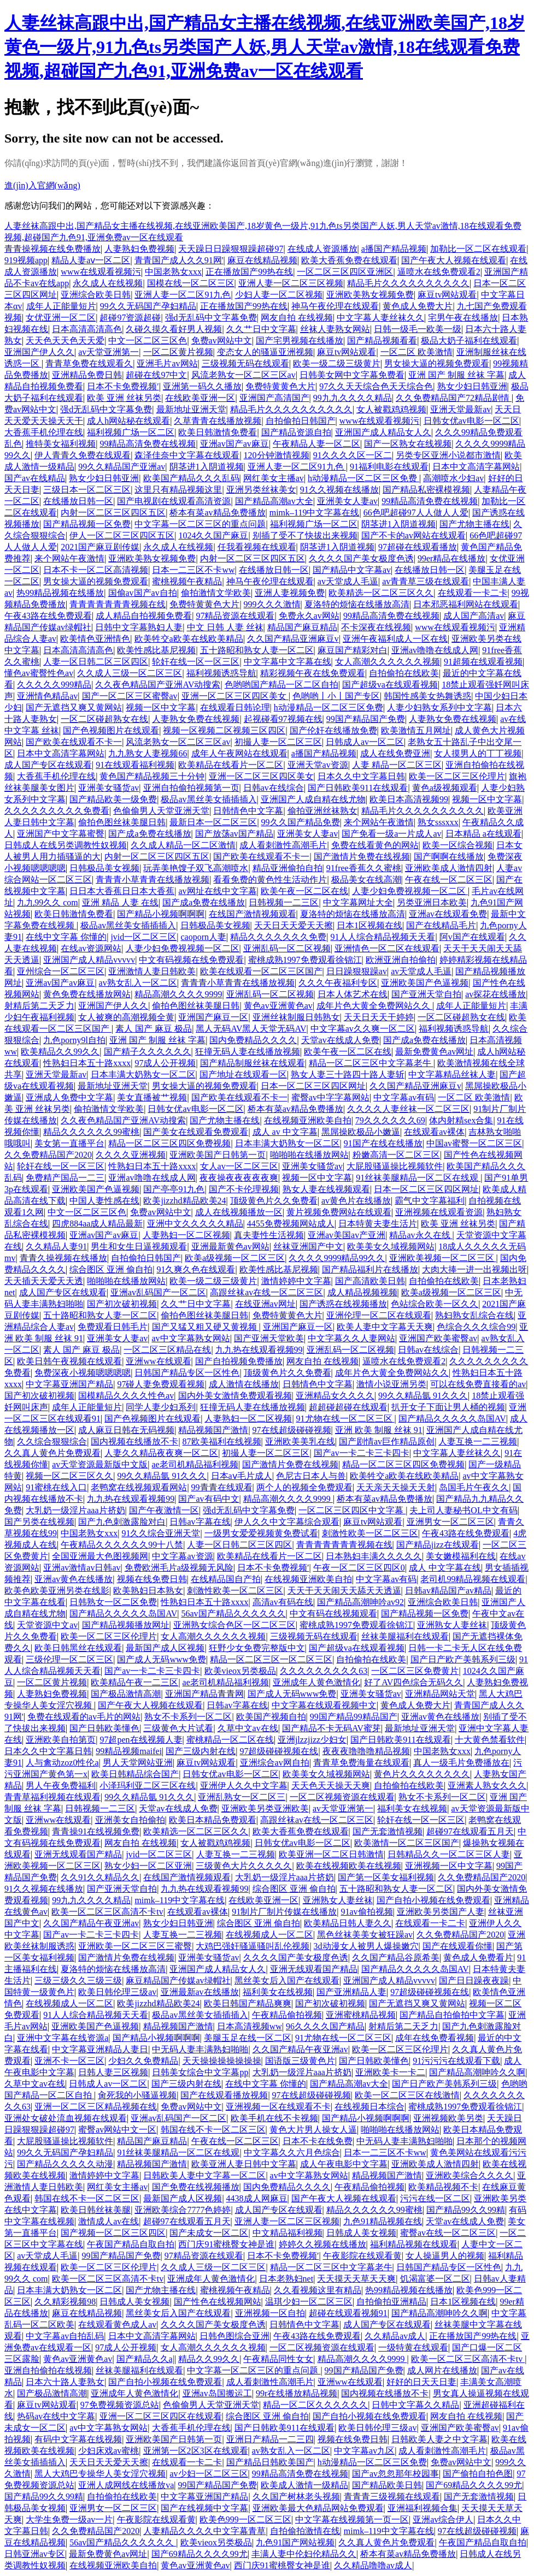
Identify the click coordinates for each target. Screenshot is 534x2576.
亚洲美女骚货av (108, 787)
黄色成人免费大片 (418, 306)
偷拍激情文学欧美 (216, 592)
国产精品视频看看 (382, 340)
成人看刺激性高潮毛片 (283, 845)
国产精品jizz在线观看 (437, 1544)
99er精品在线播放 (451, 558)
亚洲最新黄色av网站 (230, 1246)
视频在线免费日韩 (152, 1579)
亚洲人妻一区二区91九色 (182, 294)
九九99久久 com (47, 902)
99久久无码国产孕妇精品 (148, 306)
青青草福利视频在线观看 (52, 1797)
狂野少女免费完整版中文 (257, 1648)
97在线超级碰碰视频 (292, 1430)
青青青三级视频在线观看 (392, 2496)
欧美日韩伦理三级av (117, 1992)
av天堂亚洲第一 (108, 352)
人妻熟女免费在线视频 (195, 719)
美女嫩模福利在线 (461, 1556)
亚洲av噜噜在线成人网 (434, 650)
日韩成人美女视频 (361, 2232)
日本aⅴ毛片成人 (241, 1476)
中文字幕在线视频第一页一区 (352, 2519)
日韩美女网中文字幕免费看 (352, 375)
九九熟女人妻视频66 (147, 753)
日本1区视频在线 (369, 925)
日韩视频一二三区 (284, 902)
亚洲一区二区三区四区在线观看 (160, 2416)
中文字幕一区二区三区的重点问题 (200, 524)
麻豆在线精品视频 (262, 260)
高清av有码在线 (283, 1602)
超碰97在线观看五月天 (470, 1831)
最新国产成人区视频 (165, 1648)
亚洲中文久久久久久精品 (195, 1223)
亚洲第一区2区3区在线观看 (195, 2450)
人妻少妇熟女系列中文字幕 (439, 707)
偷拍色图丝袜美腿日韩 (122, 822)
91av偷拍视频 (366, 1911)
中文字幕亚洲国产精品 (69, 1384)
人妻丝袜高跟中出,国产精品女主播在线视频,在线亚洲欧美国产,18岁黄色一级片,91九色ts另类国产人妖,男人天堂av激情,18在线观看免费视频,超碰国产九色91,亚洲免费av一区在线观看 (264, 47)
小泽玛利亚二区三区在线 (147, 1785)
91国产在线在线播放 (383, 1143)
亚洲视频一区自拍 (270, 2313)
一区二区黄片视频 (178, 352)
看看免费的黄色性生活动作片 (270, 879)
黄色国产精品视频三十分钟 (151, 776)
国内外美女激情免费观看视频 (235, 1395)
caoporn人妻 (204, 936)
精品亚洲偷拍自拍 (287, 868)
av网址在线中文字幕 (217, 891)
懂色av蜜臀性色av (38, 673)
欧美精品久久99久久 (60, 1051)
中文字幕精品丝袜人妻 (452, 1074)
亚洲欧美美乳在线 (300, 1441)
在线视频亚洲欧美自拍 (307, 1120)
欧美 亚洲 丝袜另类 (124, 397)
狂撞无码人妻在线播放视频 (247, 1051)
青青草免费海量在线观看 (361, 1762)
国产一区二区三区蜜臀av (130, 696)
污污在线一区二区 (435, 2198)
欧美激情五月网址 (416, 730)
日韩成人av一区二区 (365, 742)
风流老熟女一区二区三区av (243, 375)
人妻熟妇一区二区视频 (186, 1235)
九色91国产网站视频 (295, 2542)
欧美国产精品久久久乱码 (191, 478)
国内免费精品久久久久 (253, 1040)
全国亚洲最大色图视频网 (100, 1556)
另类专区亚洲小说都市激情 (448, 455)
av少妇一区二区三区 (208, 2473)
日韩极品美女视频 (104, 868)
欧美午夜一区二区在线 (304, 891)
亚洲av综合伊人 (443, 2519)
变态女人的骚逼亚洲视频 (265, 352)
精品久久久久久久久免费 (278, 936)
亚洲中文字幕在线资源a (62, 2037)
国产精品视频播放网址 (125, 1625)
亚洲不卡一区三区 (69, 2060)
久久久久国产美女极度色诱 (361, 558)
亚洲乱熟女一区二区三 (241, 1797)
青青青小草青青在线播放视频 (152, 879)
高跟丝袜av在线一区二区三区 (266, 1292)
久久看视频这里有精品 (317, 2290)
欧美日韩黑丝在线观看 (78, 1648)
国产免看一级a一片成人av (391, 833)
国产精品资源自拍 (296, 432)
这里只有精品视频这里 (178, 489)
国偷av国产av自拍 (142, 592)
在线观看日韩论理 (235, 707)
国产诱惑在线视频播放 (343, 1303)
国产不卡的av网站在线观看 (413, 535)
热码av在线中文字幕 (56, 2416)
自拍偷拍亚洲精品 (391, 2301)
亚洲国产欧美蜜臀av (438, 1338)
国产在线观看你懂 (457, 1946)
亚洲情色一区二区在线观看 (387, 948)
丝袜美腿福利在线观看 (405, 1636)
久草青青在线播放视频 (217, 420)
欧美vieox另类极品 (240, 1670)
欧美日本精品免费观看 (212, 1820)
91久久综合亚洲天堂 (160, 1533)
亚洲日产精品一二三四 (270, 2439)
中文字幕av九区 (364, 2450)
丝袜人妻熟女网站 (335, 329)
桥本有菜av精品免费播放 (217, 512)
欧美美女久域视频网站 (391, 1246)
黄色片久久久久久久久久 (422, 1774)
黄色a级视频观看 (444, 787)
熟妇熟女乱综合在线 (474, 1315)
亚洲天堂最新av (460, 409)
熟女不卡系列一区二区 (188, 1716)
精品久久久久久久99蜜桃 (91, 1131)
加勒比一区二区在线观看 (478, 248)
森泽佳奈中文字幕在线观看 (186, 455)
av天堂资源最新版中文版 (100, 1464)
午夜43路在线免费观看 (48, 615)
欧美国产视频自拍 (271, 1716)
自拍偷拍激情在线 (305, 2531)
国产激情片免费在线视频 (362, 856)
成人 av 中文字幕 (285, 1131)
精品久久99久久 (208, 2359)
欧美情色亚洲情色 (95, 638)
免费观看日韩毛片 (113, 1326)
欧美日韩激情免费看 (217, 432)
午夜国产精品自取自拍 (130, 2244)
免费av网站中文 (221, 340)
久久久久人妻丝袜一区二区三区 (408, 1109)
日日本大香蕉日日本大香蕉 (121, 891)
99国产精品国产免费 (365, 719)
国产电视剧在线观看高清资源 (174, 501)
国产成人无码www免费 (161, 1659)
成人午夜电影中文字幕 (344, 2164)
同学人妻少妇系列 (161, 1407)
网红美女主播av (273, 478)
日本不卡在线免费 (318, 2141)
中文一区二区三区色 (147, 340)
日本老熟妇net (286, 2278)
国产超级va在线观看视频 (390, 684)
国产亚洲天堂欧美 (269, 1338)
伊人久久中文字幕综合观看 (286, 1521)
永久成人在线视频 (108, 283)
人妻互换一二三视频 (477, 1441)
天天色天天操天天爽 (330, 1785)
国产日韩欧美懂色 (104, 1728)
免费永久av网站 (309, 615)
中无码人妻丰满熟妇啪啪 (200, 2049)
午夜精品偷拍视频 (287, 2015)
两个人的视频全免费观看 (304, 1487)
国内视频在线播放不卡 (134, 1441)
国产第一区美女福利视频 (386, 1877)
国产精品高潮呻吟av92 (360, 1602)
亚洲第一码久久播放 (202, 386)
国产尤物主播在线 (474, 524)
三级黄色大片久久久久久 (244, 1865)
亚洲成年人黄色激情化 (316, 1682)
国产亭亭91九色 (173, 1189)
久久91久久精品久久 (100, 1877)
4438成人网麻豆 (256, 2198)
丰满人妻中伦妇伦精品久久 (303, 2554)
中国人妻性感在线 (104, 1200)
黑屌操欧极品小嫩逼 (360, 1131)
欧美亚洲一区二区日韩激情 (331, 1854)
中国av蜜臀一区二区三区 (474, 1143)
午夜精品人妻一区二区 (316, 443)
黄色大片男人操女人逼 (313, 2129)
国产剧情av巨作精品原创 (387, 1441)
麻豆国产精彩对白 (353, 650)
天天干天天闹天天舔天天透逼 (344, 1590)
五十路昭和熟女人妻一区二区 (257, 650)
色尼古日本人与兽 (311, 1476)
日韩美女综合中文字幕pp (200, 2072)
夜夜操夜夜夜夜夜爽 (238, 1177)
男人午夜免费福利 (61, 1785)
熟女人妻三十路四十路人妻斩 (347, 1074)
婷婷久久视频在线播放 (322, 2244)
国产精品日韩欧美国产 (270, 2462)
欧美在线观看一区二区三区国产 (261, 971)
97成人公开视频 (165, 1063)
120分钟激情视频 (276, 455)
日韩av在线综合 (273, 787)
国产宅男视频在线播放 (299, 340)
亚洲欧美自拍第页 (61, 1739)
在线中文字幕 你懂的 (66, 936)
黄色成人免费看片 (478, 1957)
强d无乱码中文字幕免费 (211, 317)
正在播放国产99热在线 (249, 271)
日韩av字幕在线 (199, 1521)
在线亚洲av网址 (265, 1303)
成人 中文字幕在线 (445, 1567)
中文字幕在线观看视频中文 (324, 1705)
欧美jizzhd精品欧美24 (184, 1200)
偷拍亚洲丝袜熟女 (322, 810)
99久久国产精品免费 (300, 822)
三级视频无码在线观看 (245, 363)
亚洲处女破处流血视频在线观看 (65, 2118)
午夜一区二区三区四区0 (359, 1567)
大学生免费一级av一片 (69, 2519)
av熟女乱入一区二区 (138, 982)
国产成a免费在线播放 (149, 833)
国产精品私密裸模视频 (426, 489)
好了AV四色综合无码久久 (413, 1682)
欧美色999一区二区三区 (245, 2519)
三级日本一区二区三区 (87, 489)
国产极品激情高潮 (126, 1693)
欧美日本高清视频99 (408, 799)
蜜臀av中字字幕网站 (330, 1097)
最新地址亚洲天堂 (191, 409)
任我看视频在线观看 (257, 547)
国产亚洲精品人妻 (351, 1992)
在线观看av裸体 (434, 1131)
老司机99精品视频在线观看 (472, 1579)
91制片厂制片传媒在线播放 (284, 1911)
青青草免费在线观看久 (89, 363)
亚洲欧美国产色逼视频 (424, 982)
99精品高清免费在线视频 (147, 443)
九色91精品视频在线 (382, 2221)
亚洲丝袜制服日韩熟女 (296, 1017)
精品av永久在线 (420, 1235)
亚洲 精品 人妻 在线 (120, 902)
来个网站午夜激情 (69, 558)
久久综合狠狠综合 (52, 1441)
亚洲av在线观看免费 (448, 914)
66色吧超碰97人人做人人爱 (415, 512)
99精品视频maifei (129, 1751)
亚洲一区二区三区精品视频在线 (95, 2106)
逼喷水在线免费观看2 (438, 271)
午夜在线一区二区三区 (448, 879)
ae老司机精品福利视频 (195, 1464)
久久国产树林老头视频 (296, 2496)
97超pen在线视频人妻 (140, 1739)
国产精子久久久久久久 (147, 1051)
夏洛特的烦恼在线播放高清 (356, 604)
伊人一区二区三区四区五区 (121, 535)
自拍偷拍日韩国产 (301, 420)
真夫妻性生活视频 (269, 1235)
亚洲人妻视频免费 (290, 592)
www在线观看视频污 (101, 271)
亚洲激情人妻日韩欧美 (152, 971)
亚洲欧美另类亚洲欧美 (265, 1808)
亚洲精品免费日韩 (87, 375)
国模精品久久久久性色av (126, 1395)
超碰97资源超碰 (130, 317)
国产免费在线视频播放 (195, 2187)
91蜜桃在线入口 (56, 1487)
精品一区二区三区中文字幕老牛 (371, 1063)
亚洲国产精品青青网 (204, 1693)
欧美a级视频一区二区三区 (235, 1258)
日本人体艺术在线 (353, 994)
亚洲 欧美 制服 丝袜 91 (378, 1430)
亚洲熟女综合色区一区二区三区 (234, 1625)
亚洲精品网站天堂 (440, 1693)
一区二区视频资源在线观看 (342, 1797)
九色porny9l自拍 (74, 1040)
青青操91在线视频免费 (95, 1831)
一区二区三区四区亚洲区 (345, 271)
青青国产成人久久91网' (179, 260)
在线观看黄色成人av (117, 2324)
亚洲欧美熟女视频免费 (370, 294)
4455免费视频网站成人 (291, 1223)
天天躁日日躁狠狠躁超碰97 (230, 248)
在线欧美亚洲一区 (200, 397)
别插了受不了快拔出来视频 (305, 535)
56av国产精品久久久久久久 (233, 1613)
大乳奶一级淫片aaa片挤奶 (75, 1510)
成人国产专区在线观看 (48, 764)
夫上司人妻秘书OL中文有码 (463, 1510)
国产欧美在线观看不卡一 (74, 742)
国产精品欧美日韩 (387, 2485)
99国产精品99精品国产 (353, 1716)
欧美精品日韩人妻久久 (347, 1923)
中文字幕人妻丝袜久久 (380, 317)
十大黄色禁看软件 (490, 1739)
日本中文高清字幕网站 (476, 466)
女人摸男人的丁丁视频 (477, 753)
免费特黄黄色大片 (280, 386)
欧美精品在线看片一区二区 (230, 764)
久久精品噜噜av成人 (373, 2565)
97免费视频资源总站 (119, 2404)
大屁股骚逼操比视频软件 (395, 1166)
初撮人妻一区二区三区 (278, 742)
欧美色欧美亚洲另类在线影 (56, 1590)
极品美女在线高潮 (366, 879)
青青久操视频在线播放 (63, 1258)
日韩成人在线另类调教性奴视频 (65, 845)
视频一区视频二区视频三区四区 (224, 730)
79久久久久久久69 (390, 1120)
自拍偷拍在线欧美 (404, 673)
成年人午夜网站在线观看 (239, 753)
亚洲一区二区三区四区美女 (235, 696)
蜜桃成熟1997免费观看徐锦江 (305, 959)
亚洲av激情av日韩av (81, 1567)
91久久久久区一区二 (352, 455)
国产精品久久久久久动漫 (65, 2164)
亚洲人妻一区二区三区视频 (290, 283)
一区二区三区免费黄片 (415, 1670)
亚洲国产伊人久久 (39, 352)
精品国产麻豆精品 (302, 627)
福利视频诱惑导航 (221, 673)
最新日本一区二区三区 (213, 822)
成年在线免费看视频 (434, 2037)
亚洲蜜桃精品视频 (361, 2015)
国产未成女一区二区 (208, 2232)
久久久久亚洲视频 (131, 1154)
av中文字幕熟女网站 (191, 1338)
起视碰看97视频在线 (283, 719)
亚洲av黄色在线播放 (73, 1579)
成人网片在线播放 (442, 2370)
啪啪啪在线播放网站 (309, 1154)
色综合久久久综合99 (476, 1326)
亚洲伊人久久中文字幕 (243, 1785)
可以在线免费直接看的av (478, 1384)
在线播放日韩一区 (78, 501)
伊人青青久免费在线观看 (82, 455)
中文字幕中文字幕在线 (287, 661)
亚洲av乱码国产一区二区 (158, 1292)
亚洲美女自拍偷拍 (130, 1820)
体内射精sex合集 (461, 1120)
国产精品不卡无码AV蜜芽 (331, 1728)
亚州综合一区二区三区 (60, 971)
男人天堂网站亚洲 (138, 1762)
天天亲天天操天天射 (395, 1487)
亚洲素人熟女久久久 (487, 1785)
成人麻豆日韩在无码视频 (126, 1430)
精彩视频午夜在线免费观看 (312, 673)
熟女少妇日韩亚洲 (472, 386)
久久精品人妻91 (56, 1246)
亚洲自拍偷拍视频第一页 (191, 787)
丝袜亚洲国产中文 (308, 1246)
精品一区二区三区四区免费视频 (169, 1143)
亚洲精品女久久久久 (335, 1395)
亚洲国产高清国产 (274, 397)
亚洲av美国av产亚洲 (346, 1235)
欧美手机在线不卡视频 (274, 2118)
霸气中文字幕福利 (430, 1200)
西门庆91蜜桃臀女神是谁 (226, 2244)
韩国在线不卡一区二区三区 (213, 2129)
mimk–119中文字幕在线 (314, 512)
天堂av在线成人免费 (340, 1040)
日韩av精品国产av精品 (448, 1590)
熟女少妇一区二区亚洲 (148, 1865)
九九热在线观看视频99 (259, 1349)
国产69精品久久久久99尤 (474, 2485)
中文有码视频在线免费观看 (191, 959)
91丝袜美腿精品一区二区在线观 (418, 1177)
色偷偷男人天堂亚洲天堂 (161, 810)
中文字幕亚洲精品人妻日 (100, 2049)
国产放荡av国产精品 (234, 833)
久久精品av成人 (395, 2336)
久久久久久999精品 (54, 684)
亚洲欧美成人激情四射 (448, 868)
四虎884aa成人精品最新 (97, 1223)
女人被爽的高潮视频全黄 (126, 1017)
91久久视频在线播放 (339, 489)
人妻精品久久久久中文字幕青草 (204, 2531)
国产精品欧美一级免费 (113, 799)
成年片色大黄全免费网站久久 (374, 1005)
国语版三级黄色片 (300, 2060)
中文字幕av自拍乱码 (65, 2336)
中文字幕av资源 (182, 1556)
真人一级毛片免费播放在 (461, 1762)
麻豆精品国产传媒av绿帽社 (178, 1980)
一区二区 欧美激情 (416, 352)
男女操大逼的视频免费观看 (436, 363)
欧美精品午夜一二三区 (134, 1682)
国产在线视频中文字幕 (204, 2508)
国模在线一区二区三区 (190, 283)
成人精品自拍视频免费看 (144, 615)
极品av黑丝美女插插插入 (208, 799)
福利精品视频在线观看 (413, 2244)
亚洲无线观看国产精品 (78, 1854)
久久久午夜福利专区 (337, 982)
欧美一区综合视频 (457, 845)
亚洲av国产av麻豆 (234, 443)
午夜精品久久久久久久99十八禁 (122, 1544)
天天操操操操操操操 (222, 2060)
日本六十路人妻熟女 (65, 2381)
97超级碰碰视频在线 (278, 1751)
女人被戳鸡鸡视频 (391, 409)
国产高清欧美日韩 (370, 1281)
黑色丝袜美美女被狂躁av (365, 1934)
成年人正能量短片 (61, 306)
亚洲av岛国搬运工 (217, 2393)
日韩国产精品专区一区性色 (186, 1372)
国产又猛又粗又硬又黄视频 (205, 1326)
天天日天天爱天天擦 (293, 925)
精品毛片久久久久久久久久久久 (408, 283)
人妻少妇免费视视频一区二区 (410, 891)
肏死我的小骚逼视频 (137, 2095)
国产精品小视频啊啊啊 (160, 914)
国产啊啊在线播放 (449, 856)
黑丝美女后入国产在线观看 (286, 1980)
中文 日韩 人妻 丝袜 (225, 627)
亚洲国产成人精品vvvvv (89, 959)
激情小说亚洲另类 (391, 1384)
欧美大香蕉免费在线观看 (349, 260)
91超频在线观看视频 (483, 661)
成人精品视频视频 (362, 1292)
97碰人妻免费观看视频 (160, 1384)
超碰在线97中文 (156, 375)
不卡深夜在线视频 (376, 627)
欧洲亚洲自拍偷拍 (401, 959)
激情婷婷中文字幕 (296, 1281)
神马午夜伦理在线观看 (335, 306)
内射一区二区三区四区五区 (113, 512)
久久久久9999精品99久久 (337, 1258)
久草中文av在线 (248, 1728)
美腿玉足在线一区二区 (247, 2037)
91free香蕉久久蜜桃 (363, 868)
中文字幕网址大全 (358, 902)
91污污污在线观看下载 (456, 2060)
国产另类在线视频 (39, 1521)
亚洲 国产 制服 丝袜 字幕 (456, 375)
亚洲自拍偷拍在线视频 (48, 2370)
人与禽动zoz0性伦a (62, 1762)
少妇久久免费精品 (143, 2060)
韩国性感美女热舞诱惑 (427, 696)
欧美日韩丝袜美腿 (96, 2209)
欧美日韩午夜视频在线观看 (69, 1361)
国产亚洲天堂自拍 (426, 994)
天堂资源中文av (47, 1625)
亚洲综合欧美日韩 (96, 294)
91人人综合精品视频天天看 (382, 936)
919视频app (26, 260)
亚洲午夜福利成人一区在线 (395, 638)
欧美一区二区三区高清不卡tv (107, 1911)
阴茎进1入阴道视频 (206, 466)
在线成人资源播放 (322, 248)
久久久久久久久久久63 (323, 1670)
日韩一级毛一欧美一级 (417, 329)
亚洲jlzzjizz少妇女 (312, 1739)
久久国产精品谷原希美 (395, 1957)
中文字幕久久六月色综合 (292, 2152)
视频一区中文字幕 (161, 707)
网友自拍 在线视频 (297, 317)
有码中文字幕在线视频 (78, 2439)
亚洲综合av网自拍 (274, 1762)
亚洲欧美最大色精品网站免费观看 (318, 2508)
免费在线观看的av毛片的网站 (83, 1716)
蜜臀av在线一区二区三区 (448, 2232)
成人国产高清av (473, 615)
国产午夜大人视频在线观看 (453, 260)
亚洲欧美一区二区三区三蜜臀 (135, 1946)
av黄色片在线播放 (356, 1200)
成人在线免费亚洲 (395, 753)
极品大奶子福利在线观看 (469, 340)
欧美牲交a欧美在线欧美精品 (188, 638)
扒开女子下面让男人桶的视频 (448, 1407)
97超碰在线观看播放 (417, 547)
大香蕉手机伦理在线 (43, 432)
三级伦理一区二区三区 (69, 1659)
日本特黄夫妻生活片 (377, 1223)
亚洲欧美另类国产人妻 (440, 1911)
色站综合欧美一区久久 (434, 1303)
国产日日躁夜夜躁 (474, 1980)
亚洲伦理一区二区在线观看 (378, 1315)
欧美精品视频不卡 (443, 2187)
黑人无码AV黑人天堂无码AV (251, 1028)
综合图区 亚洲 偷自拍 (110, 1269)
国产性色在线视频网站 (217, 2301)
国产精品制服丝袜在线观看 (252, 1063)
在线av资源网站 (91, 948)
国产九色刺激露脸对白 (122, 1521)
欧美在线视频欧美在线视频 (348, 1865)
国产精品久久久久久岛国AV (452, 1418)
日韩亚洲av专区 (34, 2554)
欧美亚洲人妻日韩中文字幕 (243, 2164)
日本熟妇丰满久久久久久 (374, 1556)
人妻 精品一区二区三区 (397, 764)
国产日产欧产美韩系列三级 (462, 1659)
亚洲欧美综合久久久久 (469, 2175)
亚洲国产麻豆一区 (213, 1017)
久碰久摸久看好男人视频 (174, 329)
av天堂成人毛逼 (348, 581)
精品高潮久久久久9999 (178, 994)
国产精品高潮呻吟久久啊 (477, 2072)
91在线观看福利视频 (135, 764)
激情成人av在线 (108, 2221)
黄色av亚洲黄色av (278, 1005)
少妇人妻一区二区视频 (278, 294)
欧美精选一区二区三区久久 (380, 592)
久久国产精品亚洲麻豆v (293, 638)
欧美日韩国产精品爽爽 (247, 2003)
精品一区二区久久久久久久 (315, 2404)
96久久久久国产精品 (325, 2026)
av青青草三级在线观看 (425, 581)
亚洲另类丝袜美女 (261, 489)
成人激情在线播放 (244, 1384)
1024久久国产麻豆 (213, 535)
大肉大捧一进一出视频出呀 (474, 1269)
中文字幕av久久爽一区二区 (362, 1028)
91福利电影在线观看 (389, 466)
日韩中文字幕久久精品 (415, 2404)
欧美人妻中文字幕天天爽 (385, 1326)
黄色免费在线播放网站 (87, 994)
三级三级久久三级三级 (78, 1980)
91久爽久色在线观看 (195, 1269)
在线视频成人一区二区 (269, 1934)
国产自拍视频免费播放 (239, 1361)
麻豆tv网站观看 (447, 294)
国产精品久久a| (145, 2359)
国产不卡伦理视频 (244, 1189)
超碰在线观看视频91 (348, 2313)
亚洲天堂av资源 (317, 764)
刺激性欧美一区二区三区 (370, 1533)
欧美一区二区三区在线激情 (407, 2095)
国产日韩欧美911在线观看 (358, 787)
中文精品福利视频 (287, 2232)
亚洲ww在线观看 (158, 1361)
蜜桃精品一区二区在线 (230, 1739)
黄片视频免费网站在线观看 (338, 1212)
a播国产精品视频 (393, 248)
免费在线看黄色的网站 (375, 845)
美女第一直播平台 (69, 1143)
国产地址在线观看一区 (243, 1074)
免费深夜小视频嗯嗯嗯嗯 (82, 1372)
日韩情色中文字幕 (248, 810)
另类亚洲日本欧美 (432, 902)
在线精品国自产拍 (226, 1579)
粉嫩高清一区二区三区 (396, 1154)
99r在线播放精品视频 (296, 2393)
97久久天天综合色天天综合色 (376, 386)
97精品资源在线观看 (235, 615)
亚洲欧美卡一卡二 (390, 2072)
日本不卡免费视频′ (123, 386)
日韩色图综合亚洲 (234, 2336)
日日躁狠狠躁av (356, 971)
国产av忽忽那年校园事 (395, 2473)
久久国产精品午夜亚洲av (91, 1923)
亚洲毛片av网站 (167, 363)
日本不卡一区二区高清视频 (95, 570)
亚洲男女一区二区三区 (450, 1521)
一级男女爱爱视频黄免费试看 (261, 1533)
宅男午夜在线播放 (463, 317)
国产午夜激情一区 (164, 1510)
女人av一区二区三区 (239, 1166)
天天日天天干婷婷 (379, 1017)
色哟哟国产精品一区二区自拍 (281, 684)
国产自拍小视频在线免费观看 (433, 1900)
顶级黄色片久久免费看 (274, 1200)
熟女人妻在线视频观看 (326, 1189)
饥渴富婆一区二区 (435, 2278)
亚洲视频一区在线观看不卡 (278, 2106)
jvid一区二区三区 (143, 936)
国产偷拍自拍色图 (478, 2473)
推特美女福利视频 (61, 443)
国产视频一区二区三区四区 (113, 2232)
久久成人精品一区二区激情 (183, 845)
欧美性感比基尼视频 (156, 650)
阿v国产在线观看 (472, 936)
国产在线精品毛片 (441, 925)
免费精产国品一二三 (65, 1177)
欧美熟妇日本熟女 (148, 1590)
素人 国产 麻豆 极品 (153, 1028)
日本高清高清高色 (87, 329)
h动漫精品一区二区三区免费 (363, 478)
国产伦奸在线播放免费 (333, 730)
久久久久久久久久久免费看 (56, 810)
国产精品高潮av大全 (274, 501)
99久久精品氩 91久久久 (423, 1395)
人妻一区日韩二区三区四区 (95, 661)
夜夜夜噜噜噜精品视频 (366, 1751)
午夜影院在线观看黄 (362, 2255)
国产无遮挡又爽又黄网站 (74, 707)
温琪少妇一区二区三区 (309, 2301)
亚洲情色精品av (47, 696)
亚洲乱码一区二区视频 (287, 948)
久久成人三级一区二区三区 (129, 673)
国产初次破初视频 (122, 1303)
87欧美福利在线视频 (222, 1441)
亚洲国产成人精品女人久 (383, 432)
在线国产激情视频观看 (252, 914)
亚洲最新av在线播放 (200, 1992)
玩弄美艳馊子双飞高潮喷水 (195, 868)
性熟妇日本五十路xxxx (87, 1063)
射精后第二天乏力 (39, 1005)
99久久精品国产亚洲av (121, 466)
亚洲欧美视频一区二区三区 (442, 1258)
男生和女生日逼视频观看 (139, 1246)
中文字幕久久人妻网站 (351, 1338)
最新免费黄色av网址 (434, 1051)
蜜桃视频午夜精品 (187, 581)
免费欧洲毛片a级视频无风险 (179, 1567)
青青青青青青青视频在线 (117, 604)
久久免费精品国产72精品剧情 (454, 397)
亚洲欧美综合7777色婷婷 (182, 2209)
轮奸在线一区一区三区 (195, 661)
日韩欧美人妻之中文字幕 (439, 2439)
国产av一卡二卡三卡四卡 (361, 1453)
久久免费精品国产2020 (48, 1154)
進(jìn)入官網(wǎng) (42, 185)
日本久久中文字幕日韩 (361, 776)
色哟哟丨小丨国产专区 (336, 696)
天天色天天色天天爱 (65, 340)
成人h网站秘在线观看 (128, 420)
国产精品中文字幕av (352, 570)
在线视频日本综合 (369, 2106)
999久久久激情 (272, 604)
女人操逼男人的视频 (445, 2255)
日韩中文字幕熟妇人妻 (139, 627)
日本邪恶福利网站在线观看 (465, 604)
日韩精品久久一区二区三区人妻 (449, 1854)
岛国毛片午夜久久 (474, 1487)
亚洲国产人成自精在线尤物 (313, 799)
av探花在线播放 (495, 994)
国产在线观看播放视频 (224, 2095)
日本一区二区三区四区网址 (313, 1086)
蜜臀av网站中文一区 (117, 2129)
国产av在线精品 (34, 478)
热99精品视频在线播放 (60, 592)
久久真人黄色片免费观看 (52, 1453)
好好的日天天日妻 (421, 2381)
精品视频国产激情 (213, 1430)
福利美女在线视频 (412, 1808)
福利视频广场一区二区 (130, 432)
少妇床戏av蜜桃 (108, 2450)
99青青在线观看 (222, 1487)
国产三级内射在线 (201, 1751)
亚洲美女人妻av (347, 501)
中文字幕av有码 (403, 1097)
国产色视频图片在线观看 (111, 730)
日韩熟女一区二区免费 (113, 1602)
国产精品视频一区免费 (87, 524)
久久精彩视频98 (65, 2301)
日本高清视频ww (249, 2026)
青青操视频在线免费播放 (52, 248)
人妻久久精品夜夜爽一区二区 (161, 1453)
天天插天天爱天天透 (43, 1281)
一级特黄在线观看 (413, 2347)
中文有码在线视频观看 (333, 1613)
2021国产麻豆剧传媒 (100, 547)
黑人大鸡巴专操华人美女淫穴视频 (100, 2473)
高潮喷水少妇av (453, 478)
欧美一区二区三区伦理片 (457, 776)
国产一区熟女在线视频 (407, 443)
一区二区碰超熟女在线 (104, 719)
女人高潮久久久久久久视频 (387, 661)
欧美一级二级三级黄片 (336, 363)
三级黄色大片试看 (178, 1728)
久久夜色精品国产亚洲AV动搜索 (157, 684)
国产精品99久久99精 (465, 2209)
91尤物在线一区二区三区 (345, 1418)
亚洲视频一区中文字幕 (448, 1865)
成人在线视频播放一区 (239, 1212)
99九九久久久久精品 (352, 397)
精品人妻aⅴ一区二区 (90, 260)
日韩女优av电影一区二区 (471, 420)
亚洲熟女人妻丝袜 (452, 1625)
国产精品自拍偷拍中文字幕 (452, 2015)
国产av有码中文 (208, 1498)
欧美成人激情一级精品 (304, 2485)
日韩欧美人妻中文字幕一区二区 (204, 2175)
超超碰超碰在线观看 (348, 1407)
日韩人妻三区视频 (113, 2072)
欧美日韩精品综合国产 (135, 1774)
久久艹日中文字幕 (261, 329)
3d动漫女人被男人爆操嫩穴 (366, 1946)
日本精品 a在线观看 (483, 833)
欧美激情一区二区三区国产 (406, 1842)
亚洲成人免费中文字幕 (69, 1097)
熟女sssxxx (438, 822)
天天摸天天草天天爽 (356, 2278)
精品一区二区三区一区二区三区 (271, 1659)
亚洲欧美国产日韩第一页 (217, 1154)
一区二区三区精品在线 (167, 1349)
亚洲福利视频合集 (422, 2508)
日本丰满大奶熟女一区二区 (143, 1074)
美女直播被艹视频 (152, 1097)
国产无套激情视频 (387, 1831)
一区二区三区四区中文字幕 (352, 1510)
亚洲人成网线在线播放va (126, 2485)
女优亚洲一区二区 (61, 317)
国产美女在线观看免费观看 (195, 1131)
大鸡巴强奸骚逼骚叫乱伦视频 (252, 1946)
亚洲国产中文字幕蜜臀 (60, 833)
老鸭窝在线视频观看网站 (139, 1487)
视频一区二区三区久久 (69, 1476)
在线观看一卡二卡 (473, 592)
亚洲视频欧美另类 (448, 2118)
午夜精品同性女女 (278, 2359)
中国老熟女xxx (173, 271)
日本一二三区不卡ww (193, 570)
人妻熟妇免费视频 (139, 248)
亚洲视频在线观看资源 (439, 1212)
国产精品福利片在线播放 (370, 1269)
